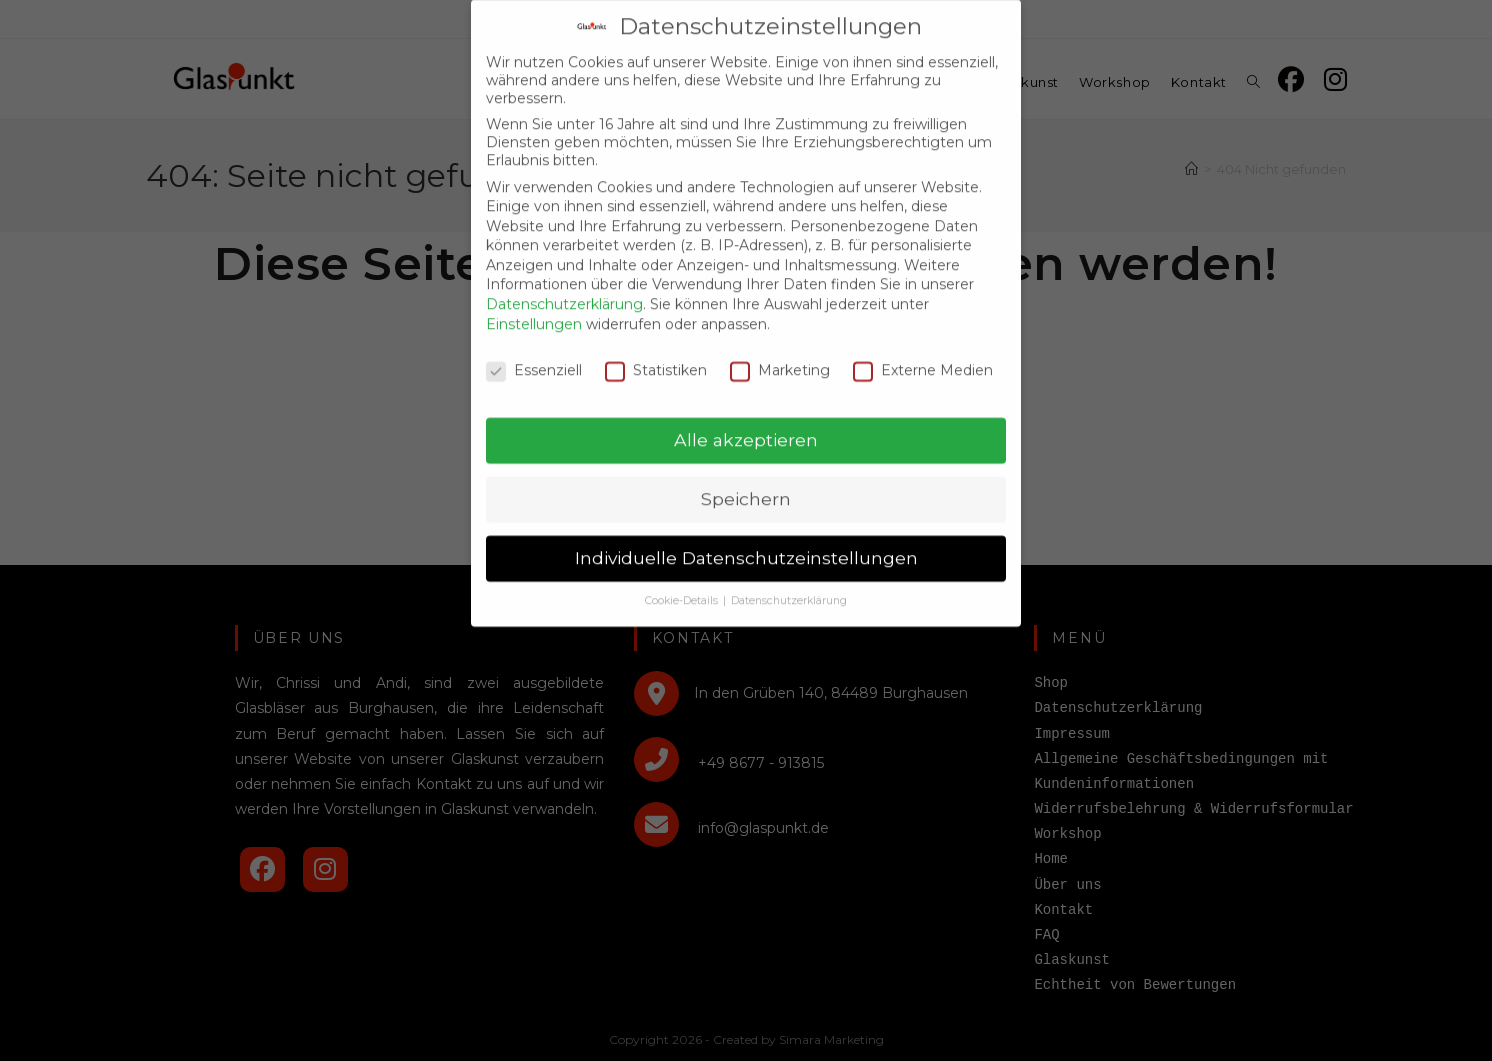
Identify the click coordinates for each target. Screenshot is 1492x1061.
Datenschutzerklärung (564, 290)
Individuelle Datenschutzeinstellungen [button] (746, 543)
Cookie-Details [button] (683, 586)
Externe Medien (923, 355)
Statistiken (656, 355)
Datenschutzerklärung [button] (789, 586)
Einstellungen (534, 309)
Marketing (780, 355)
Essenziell (534, 355)
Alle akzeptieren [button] (746, 425)
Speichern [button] (746, 484)
